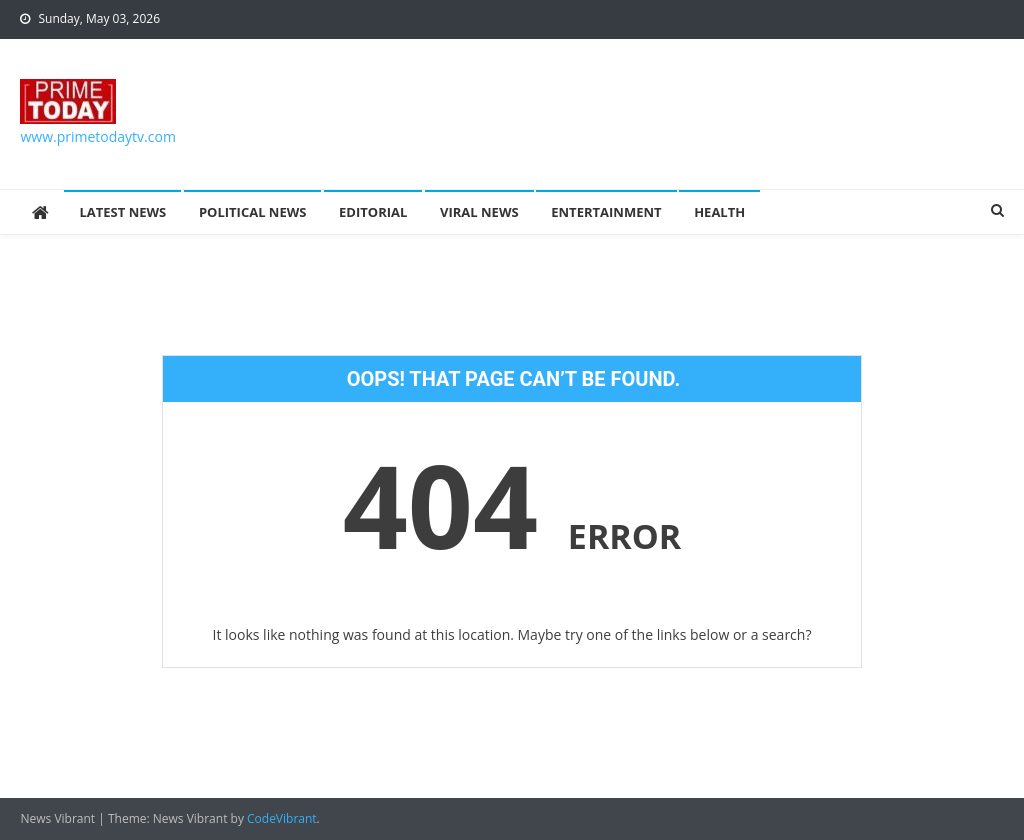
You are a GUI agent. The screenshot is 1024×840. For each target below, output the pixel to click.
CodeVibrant (282, 818)
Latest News (122, 212)
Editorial (373, 212)
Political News (253, 212)
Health (719, 212)
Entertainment (606, 212)
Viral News (479, 212)
